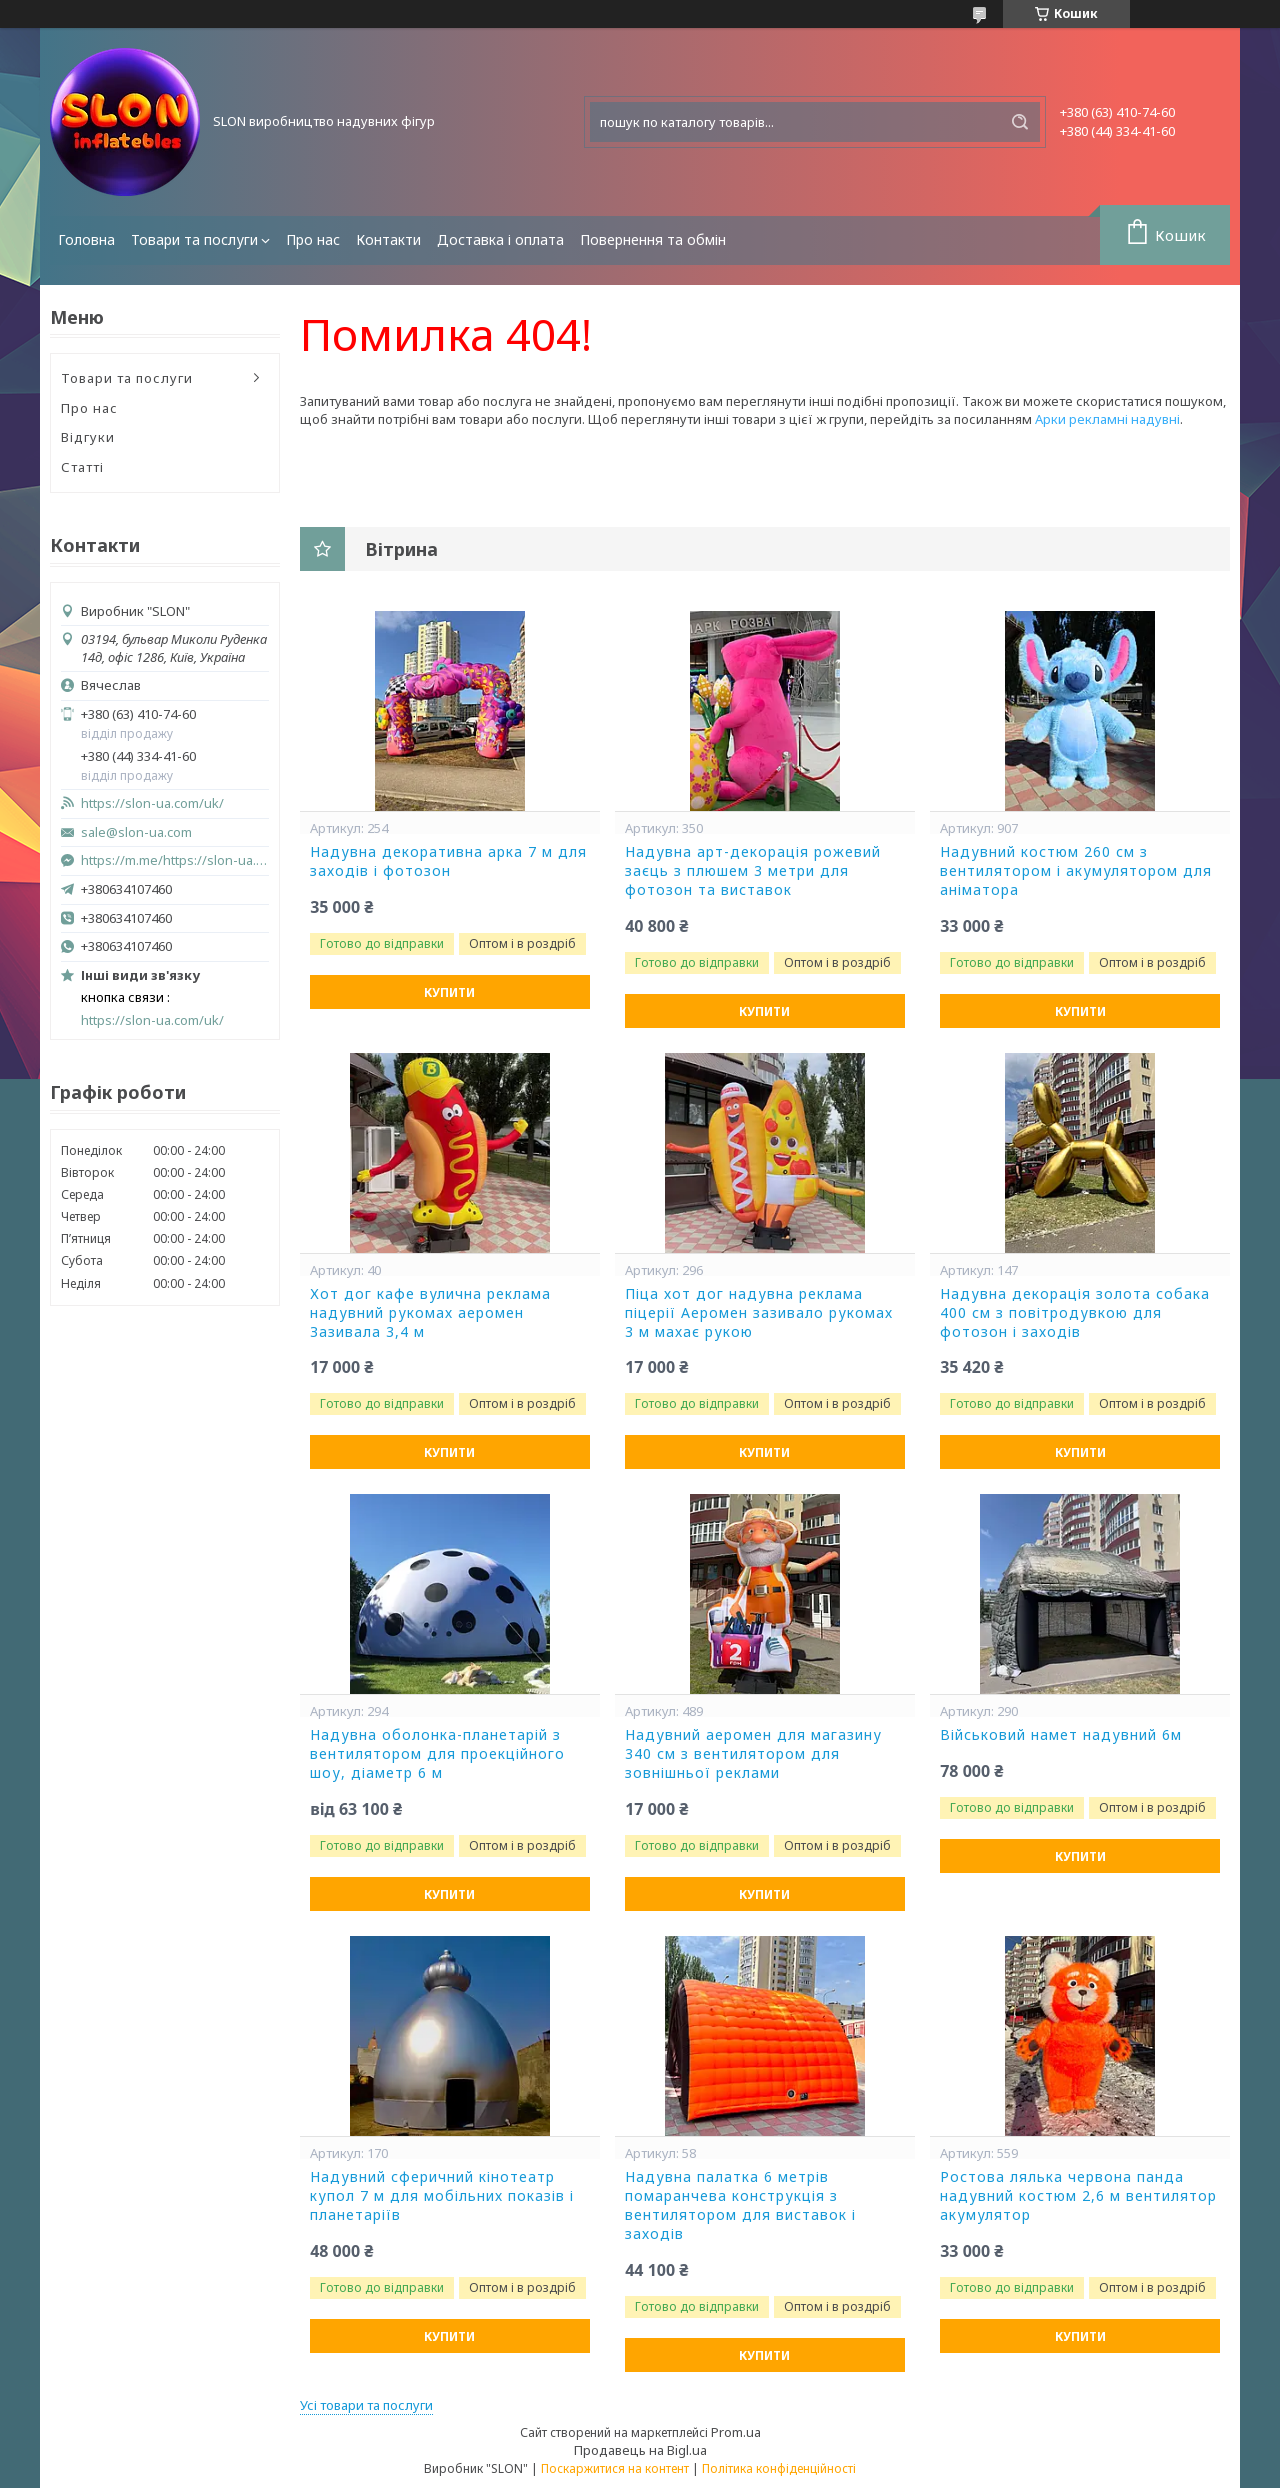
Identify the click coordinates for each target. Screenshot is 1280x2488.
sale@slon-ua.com (136, 832)
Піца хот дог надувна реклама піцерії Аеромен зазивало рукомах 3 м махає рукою (759, 1313)
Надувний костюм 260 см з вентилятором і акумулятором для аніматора (1076, 871)
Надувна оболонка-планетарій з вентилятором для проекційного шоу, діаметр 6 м (437, 1754)
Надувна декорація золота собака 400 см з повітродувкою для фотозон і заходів (1075, 1313)
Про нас (313, 239)
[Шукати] (1020, 122)
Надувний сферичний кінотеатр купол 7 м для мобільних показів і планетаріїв (442, 2196)
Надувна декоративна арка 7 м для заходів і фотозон (448, 861)
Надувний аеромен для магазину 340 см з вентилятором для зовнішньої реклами (753, 1754)
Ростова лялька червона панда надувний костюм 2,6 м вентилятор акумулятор (1078, 2196)
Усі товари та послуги (366, 2405)
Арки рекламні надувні (1107, 419)
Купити (449, 992)
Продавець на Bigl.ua (640, 2450)
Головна (86, 239)
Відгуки (88, 437)
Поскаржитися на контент (615, 2468)
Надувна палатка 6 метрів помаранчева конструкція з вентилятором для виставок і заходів (740, 2205)
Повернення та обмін (653, 239)
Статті (82, 467)
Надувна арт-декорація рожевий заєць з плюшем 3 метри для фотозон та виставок (753, 871)
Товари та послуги (194, 239)
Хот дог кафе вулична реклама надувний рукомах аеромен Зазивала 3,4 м (430, 1313)
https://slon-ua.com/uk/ (152, 803)
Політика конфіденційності (779, 2468)
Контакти (388, 239)
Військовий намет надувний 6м (1061, 1735)
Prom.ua (736, 2432)
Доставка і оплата (500, 239)
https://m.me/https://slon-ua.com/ (175, 860)
